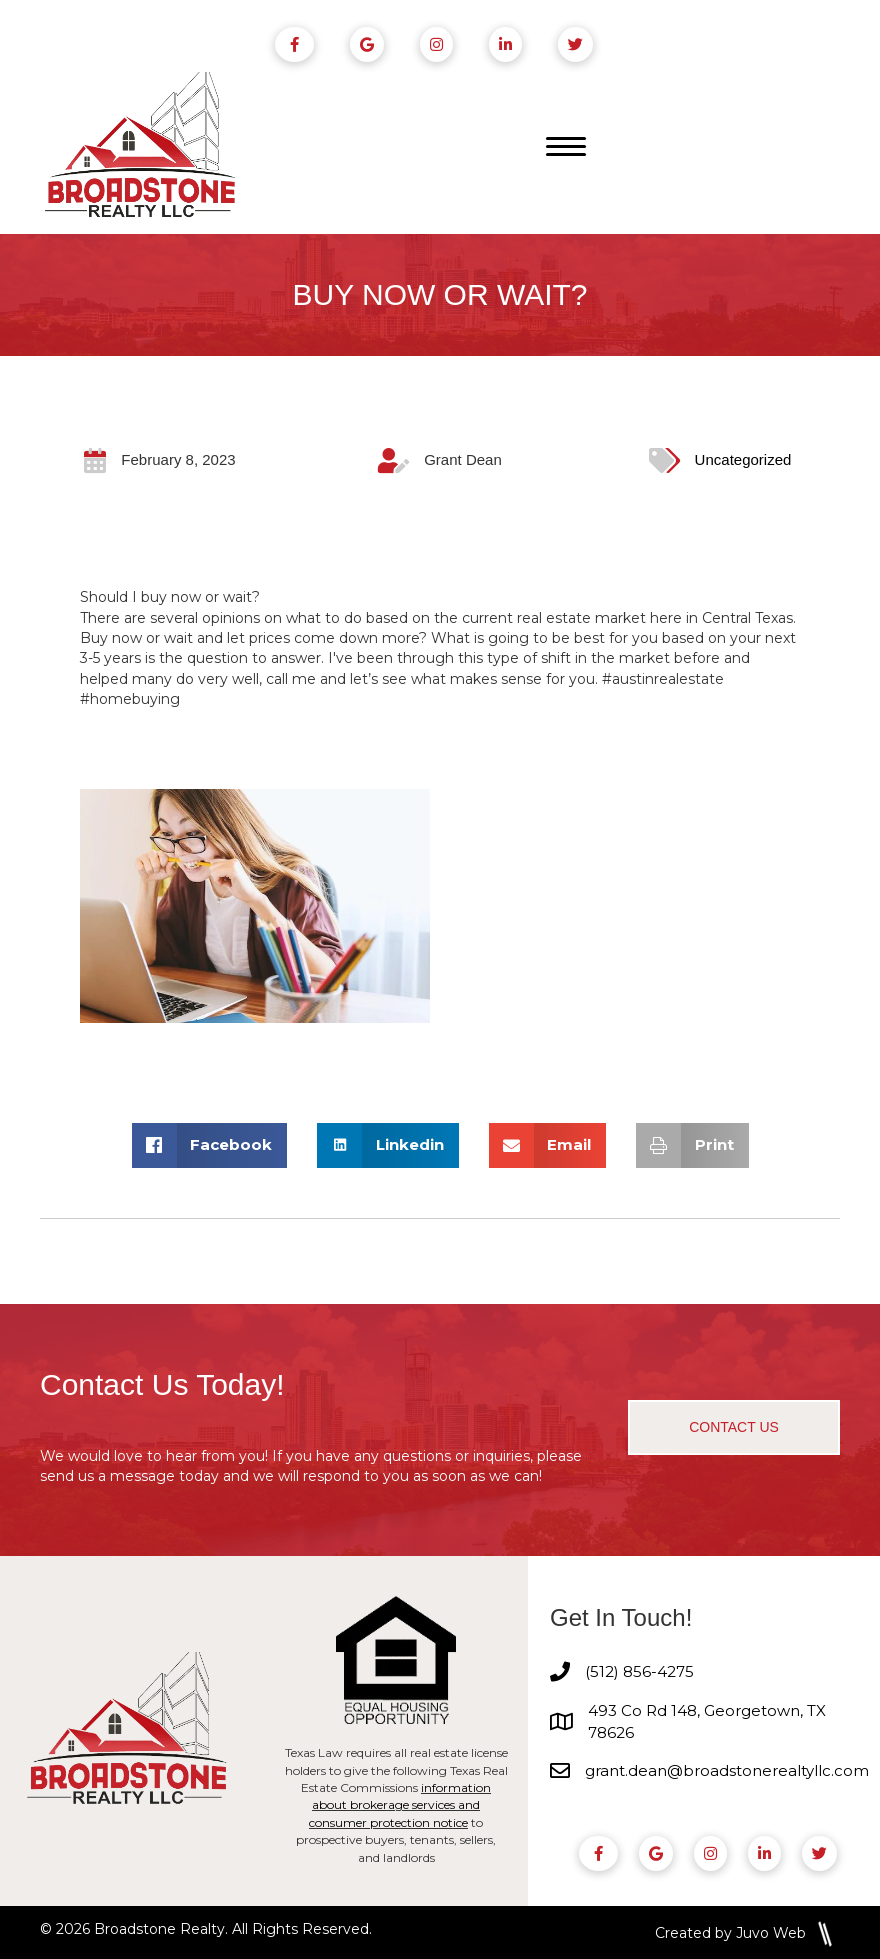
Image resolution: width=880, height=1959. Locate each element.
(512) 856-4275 (639, 1672)
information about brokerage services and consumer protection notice (400, 1805)
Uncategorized (743, 460)
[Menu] (566, 148)
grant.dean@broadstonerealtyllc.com (727, 1771)
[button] (734, 1428)
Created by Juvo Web (730, 1933)
